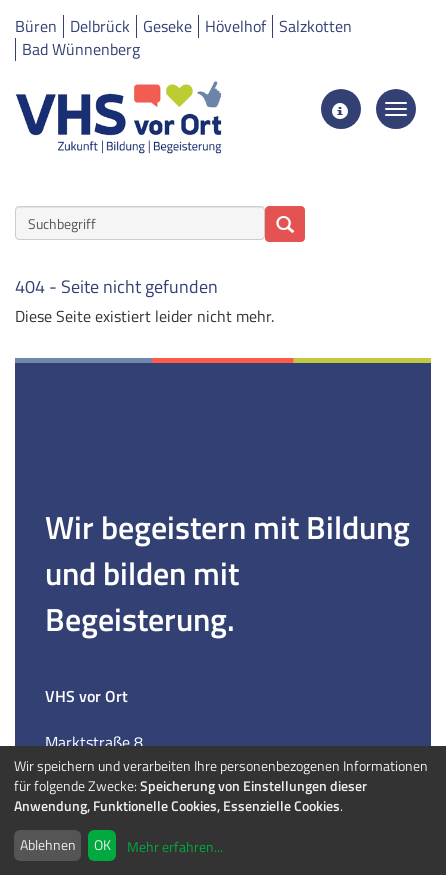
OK (102, 844)
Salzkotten (315, 26)
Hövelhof (235, 26)
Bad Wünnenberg (81, 49)
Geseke (167, 26)
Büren (36, 26)
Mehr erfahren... (175, 846)
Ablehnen (48, 844)
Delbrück (100, 26)
